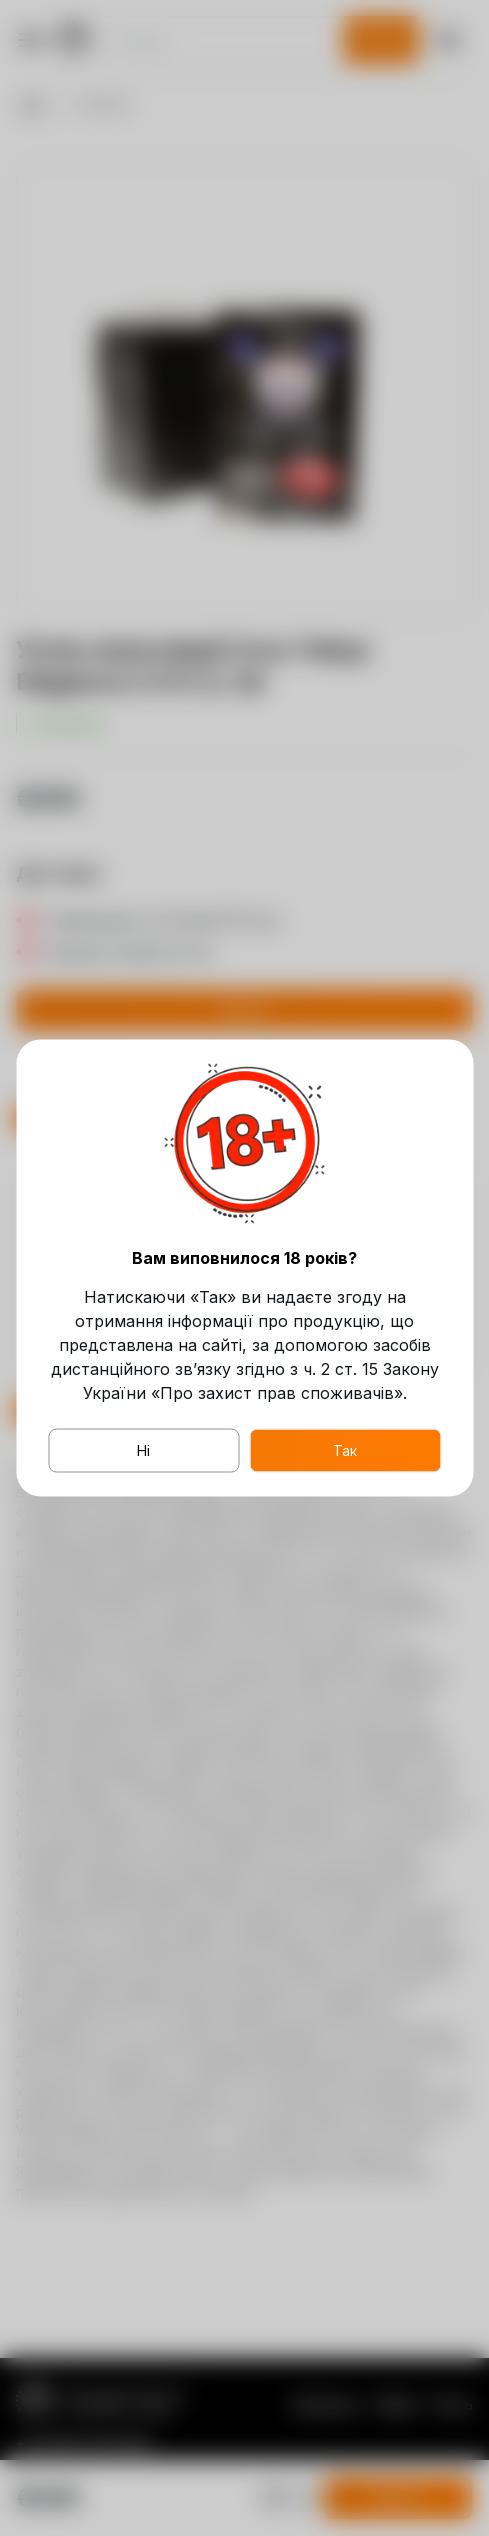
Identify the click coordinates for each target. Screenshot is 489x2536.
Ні (143, 1450)
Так (345, 1450)
